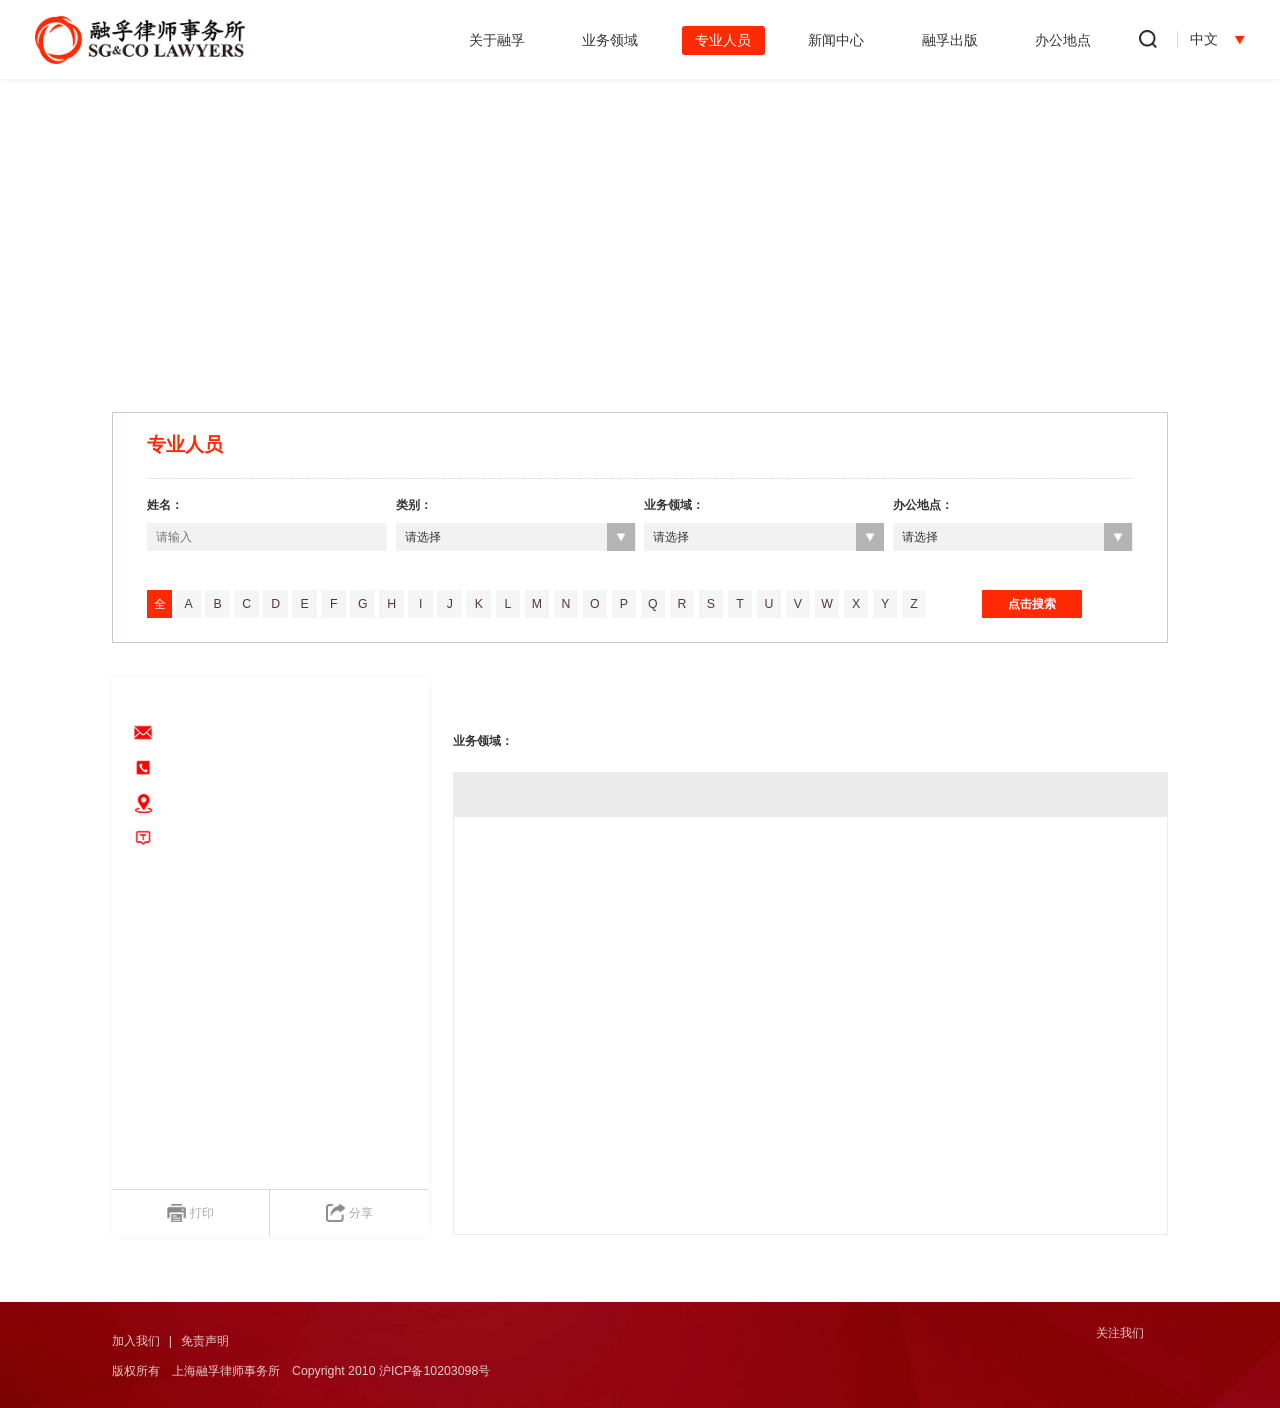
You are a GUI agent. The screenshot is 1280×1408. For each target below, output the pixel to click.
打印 (190, 1213)
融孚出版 (950, 40)
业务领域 (610, 40)
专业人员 (723, 40)
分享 (349, 1213)
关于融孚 (497, 40)
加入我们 (136, 1341)
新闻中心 (836, 40)
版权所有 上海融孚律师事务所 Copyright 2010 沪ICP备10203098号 (301, 1371)
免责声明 (205, 1341)
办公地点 (1063, 40)
